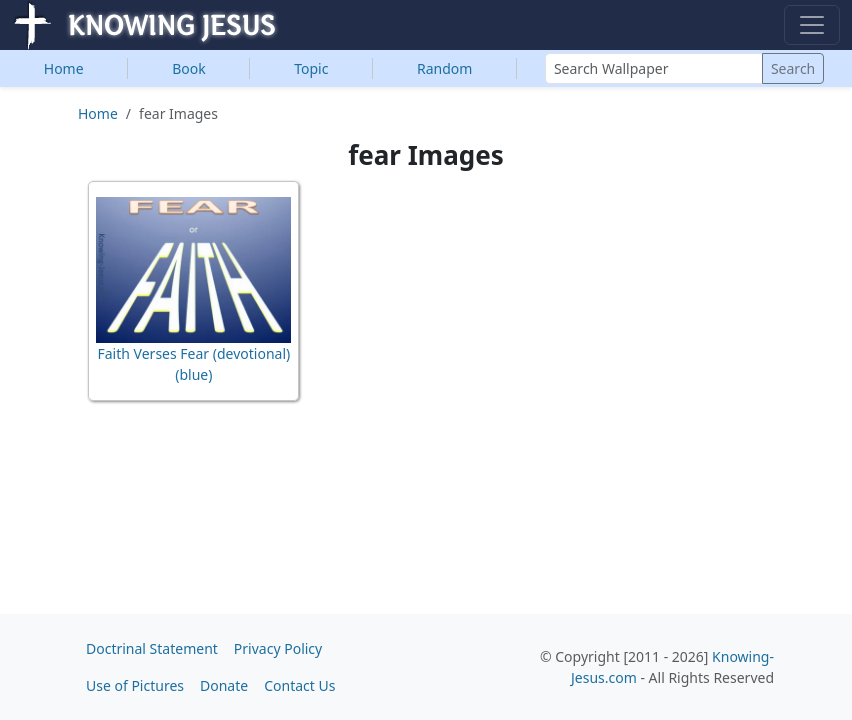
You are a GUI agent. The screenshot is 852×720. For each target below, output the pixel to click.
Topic (311, 68)
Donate (224, 685)
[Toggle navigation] (812, 25)
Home (64, 68)
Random (444, 68)
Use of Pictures (135, 685)
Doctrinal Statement (152, 648)
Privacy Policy (278, 648)
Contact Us (299, 685)
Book (189, 68)
